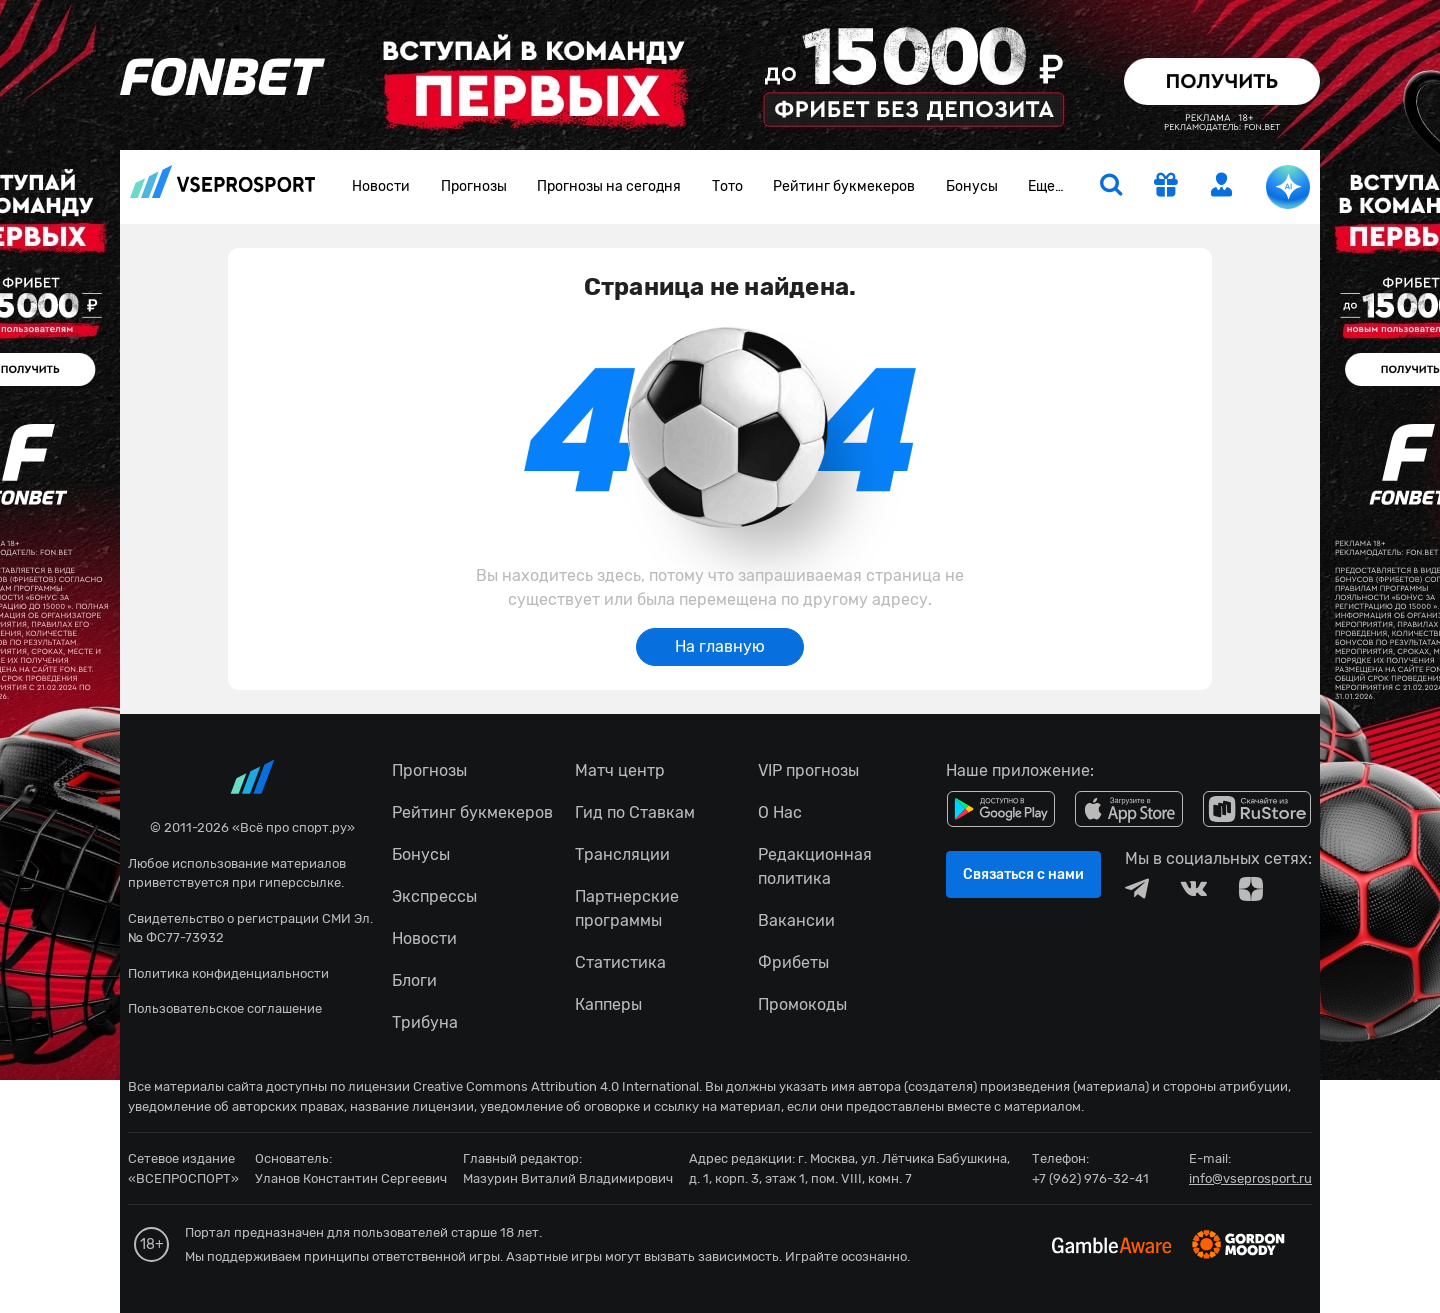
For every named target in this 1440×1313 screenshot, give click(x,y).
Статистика (620, 962)
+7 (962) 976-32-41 (1090, 1178)
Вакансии (796, 920)
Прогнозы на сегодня (609, 186)
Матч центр (620, 770)
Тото (727, 186)
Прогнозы (474, 186)
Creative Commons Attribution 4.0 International (556, 1086)
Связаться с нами (1023, 874)
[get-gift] (1166, 187)
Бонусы (972, 186)
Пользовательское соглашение (225, 1008)
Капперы (608, 1004)
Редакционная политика (815, 866)
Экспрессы (434, 896)
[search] (1111, 187)
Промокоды (802, 1004)
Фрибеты (793, 962)
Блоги (414, 980)
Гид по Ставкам (635, 812)
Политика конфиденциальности (228, 973)
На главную (720, 646)
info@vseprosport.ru (1250, 1178)
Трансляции (622, 854)
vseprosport (223, 181)
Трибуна (425, 1022)
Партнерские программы (627, 908)
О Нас (780, 812)
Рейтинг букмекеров (844, 186)
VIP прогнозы (808, 770)
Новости (381, 186)
